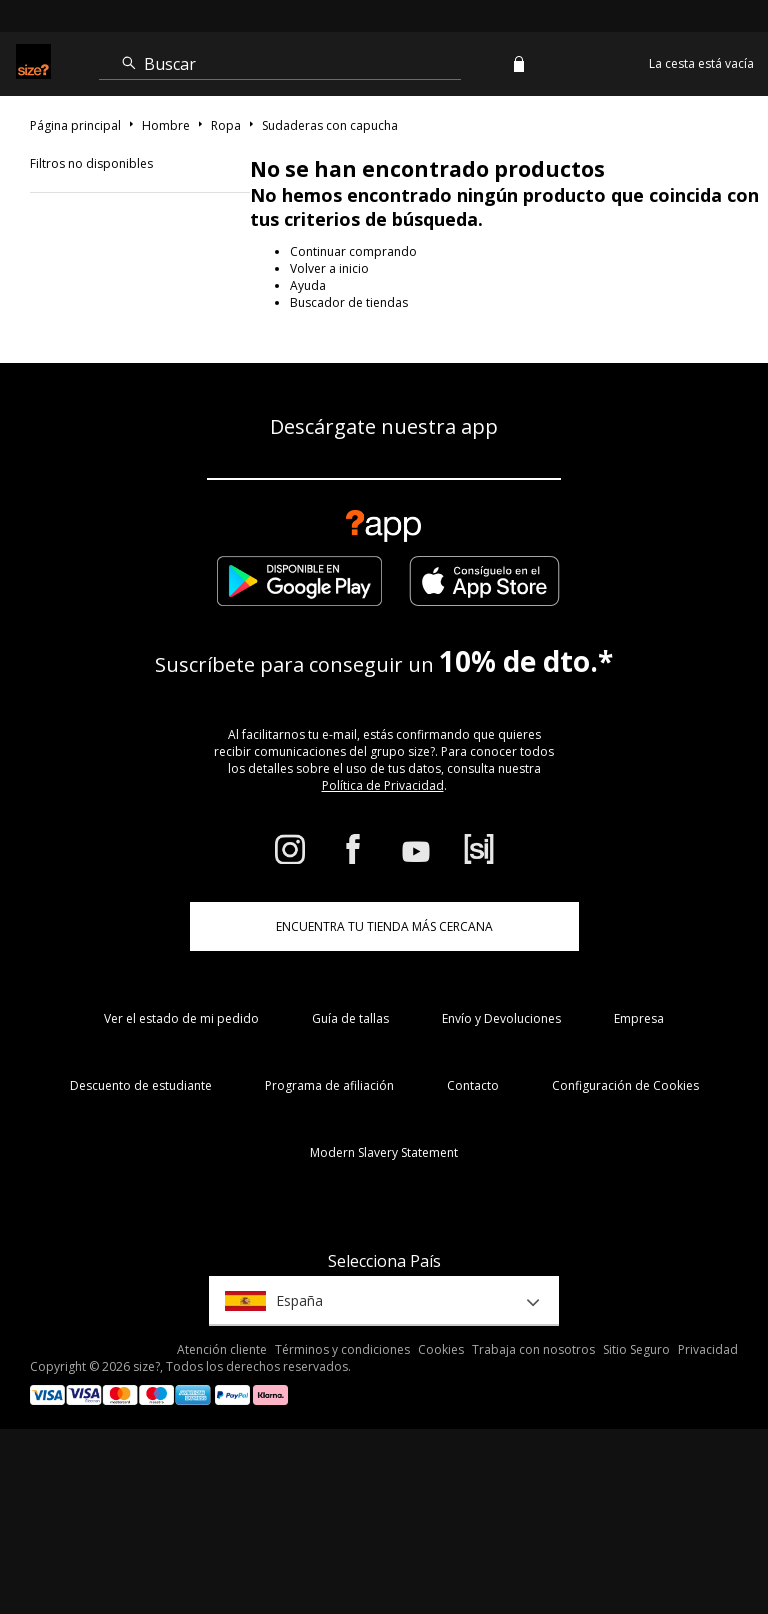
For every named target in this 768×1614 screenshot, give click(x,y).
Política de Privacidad (383, 785)
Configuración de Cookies (625, 1085)
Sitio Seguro (636, 1349)
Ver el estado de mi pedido (181, 1018)
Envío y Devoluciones (501, 1018)
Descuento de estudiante (141, 1085)
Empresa (639, 1018)
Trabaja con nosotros (533, 1349)
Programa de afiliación (329, 1085)
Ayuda (308, 285)
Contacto (473, 1085)
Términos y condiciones (342, 1349)
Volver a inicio (329, 268)
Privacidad (708, 1349)
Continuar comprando (353, 251)
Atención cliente (222, 1349)
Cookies (441, 1349)
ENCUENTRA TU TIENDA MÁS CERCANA (384, 926)
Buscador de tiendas (349, 302)
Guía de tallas (350, 1018)
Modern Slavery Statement (384, 1152)
